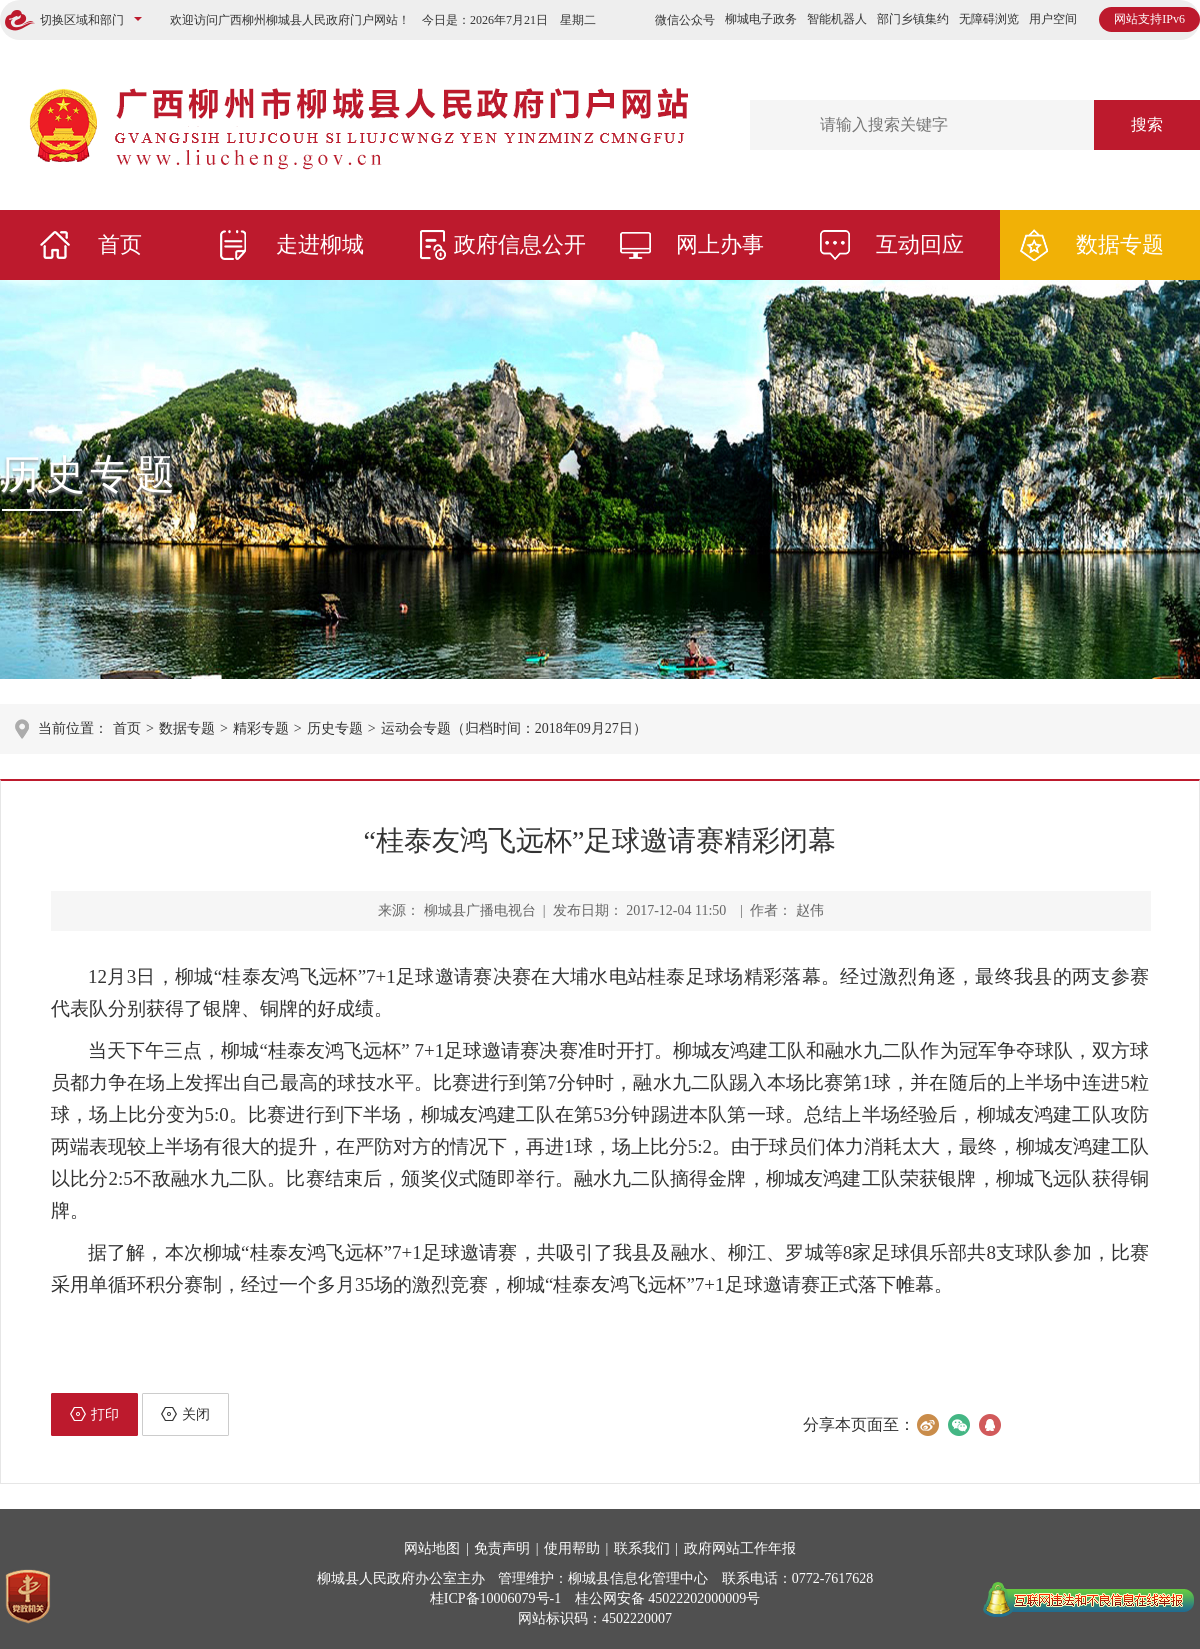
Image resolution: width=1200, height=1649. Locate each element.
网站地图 (432, 1548)
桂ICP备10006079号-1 (495, 1598)
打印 (94, 1414)
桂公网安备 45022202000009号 (668, 1598)
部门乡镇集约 (913, 19)
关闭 (185, 1414)
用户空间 (1053, 19)
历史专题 (90, 474)
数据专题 (1120, 244)
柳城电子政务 (761, 19)
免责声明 (502, 1548)
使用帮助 (572, 1548)
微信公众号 (685, 20)
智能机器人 (837, 19)
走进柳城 (320, 244)
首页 (120, 244)
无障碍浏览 (989, 19)
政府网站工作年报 (740, 1548)
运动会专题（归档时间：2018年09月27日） (514, 728)
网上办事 (720, 244)
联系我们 (642, 1548)
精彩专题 (261, 728)
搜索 (1147, 124)
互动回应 (920, 244)
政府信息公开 (520, 244)
